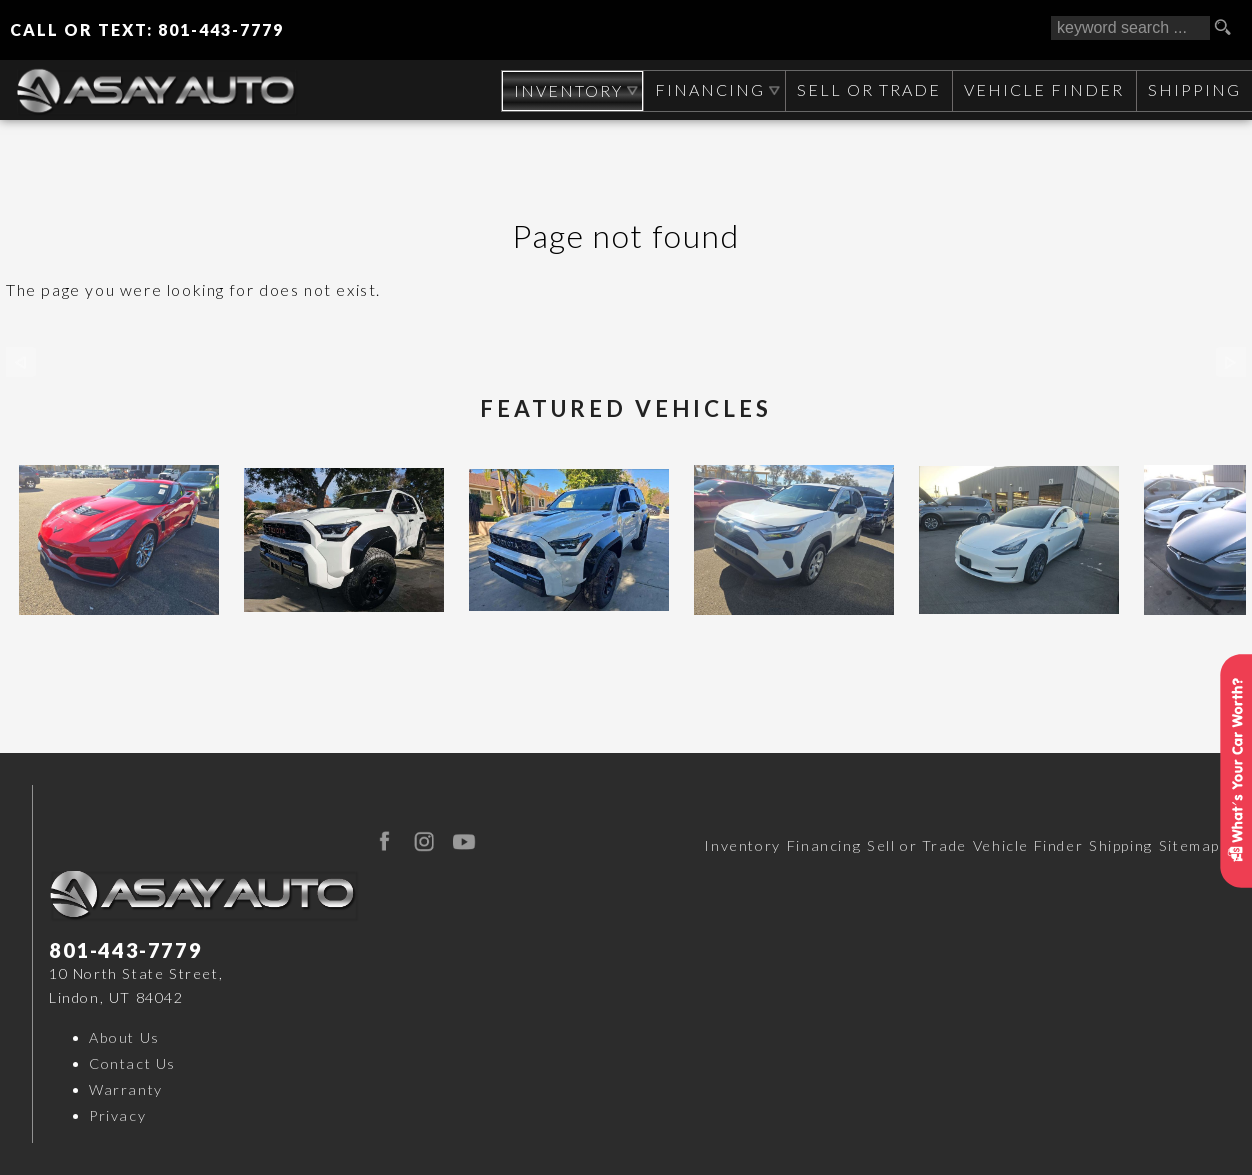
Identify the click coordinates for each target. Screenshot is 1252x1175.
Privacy (117, 1115)
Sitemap (1189, 845)
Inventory (742, 845)
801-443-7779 (125, 950)
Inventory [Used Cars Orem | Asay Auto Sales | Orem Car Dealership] (563, 90)
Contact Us (132, 1063)
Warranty (126, 1089)
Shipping (1193, 89)
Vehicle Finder (1028, 845)
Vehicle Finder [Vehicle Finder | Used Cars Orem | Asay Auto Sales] (1042, 89)
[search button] (1230, 28)
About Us (124, 1037)
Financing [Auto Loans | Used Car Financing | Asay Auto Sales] (707, 89)
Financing (824, 845)
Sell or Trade (917, 845)
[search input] (1130, 28)
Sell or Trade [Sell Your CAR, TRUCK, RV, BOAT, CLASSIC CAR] (866, 89)
